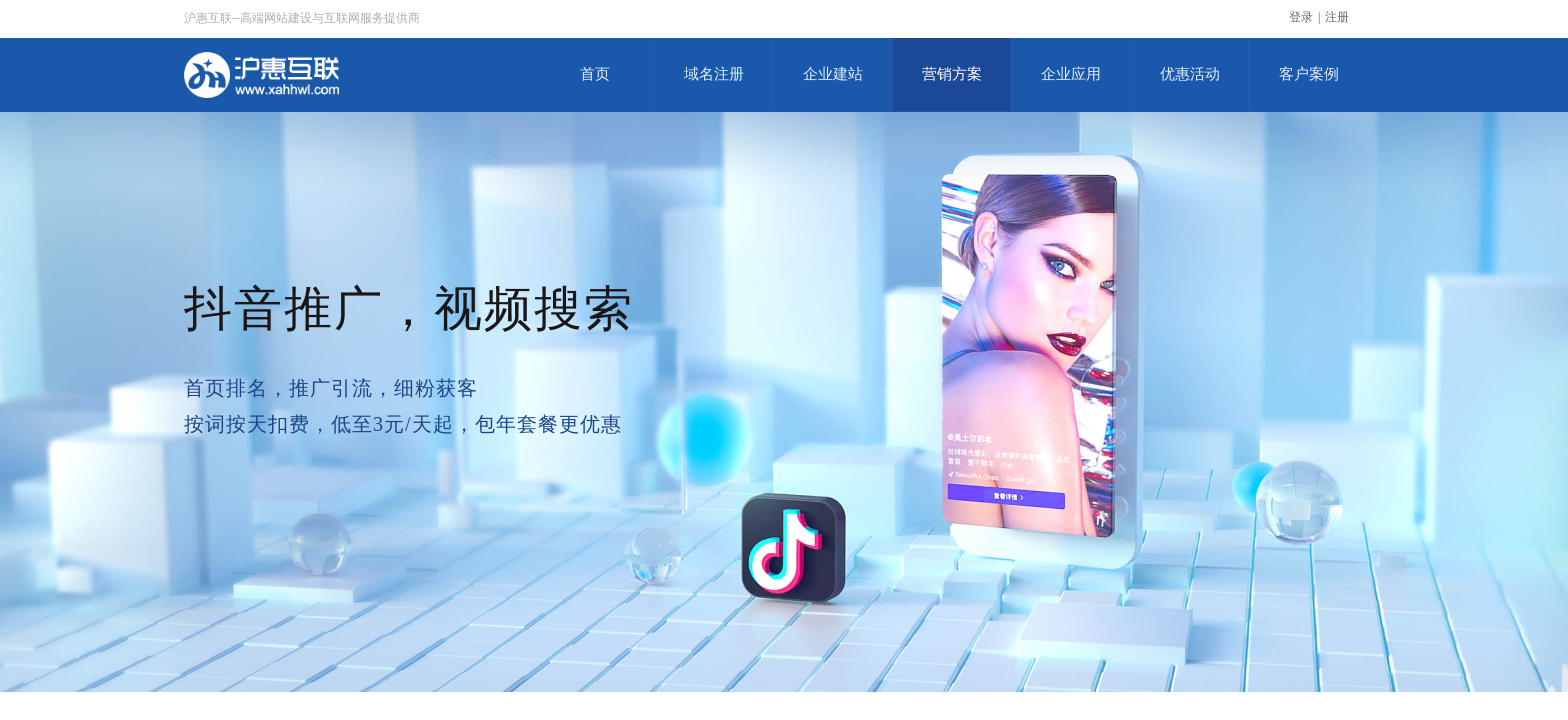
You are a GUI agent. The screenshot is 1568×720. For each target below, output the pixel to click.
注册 (1337, 17)
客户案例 (1309, 74)
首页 (595, 74)
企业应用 (1071, 74)
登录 (1301, 17)
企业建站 (833, 74)
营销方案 (952, 74)
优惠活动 (1190, 74)
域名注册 (714, 74)
